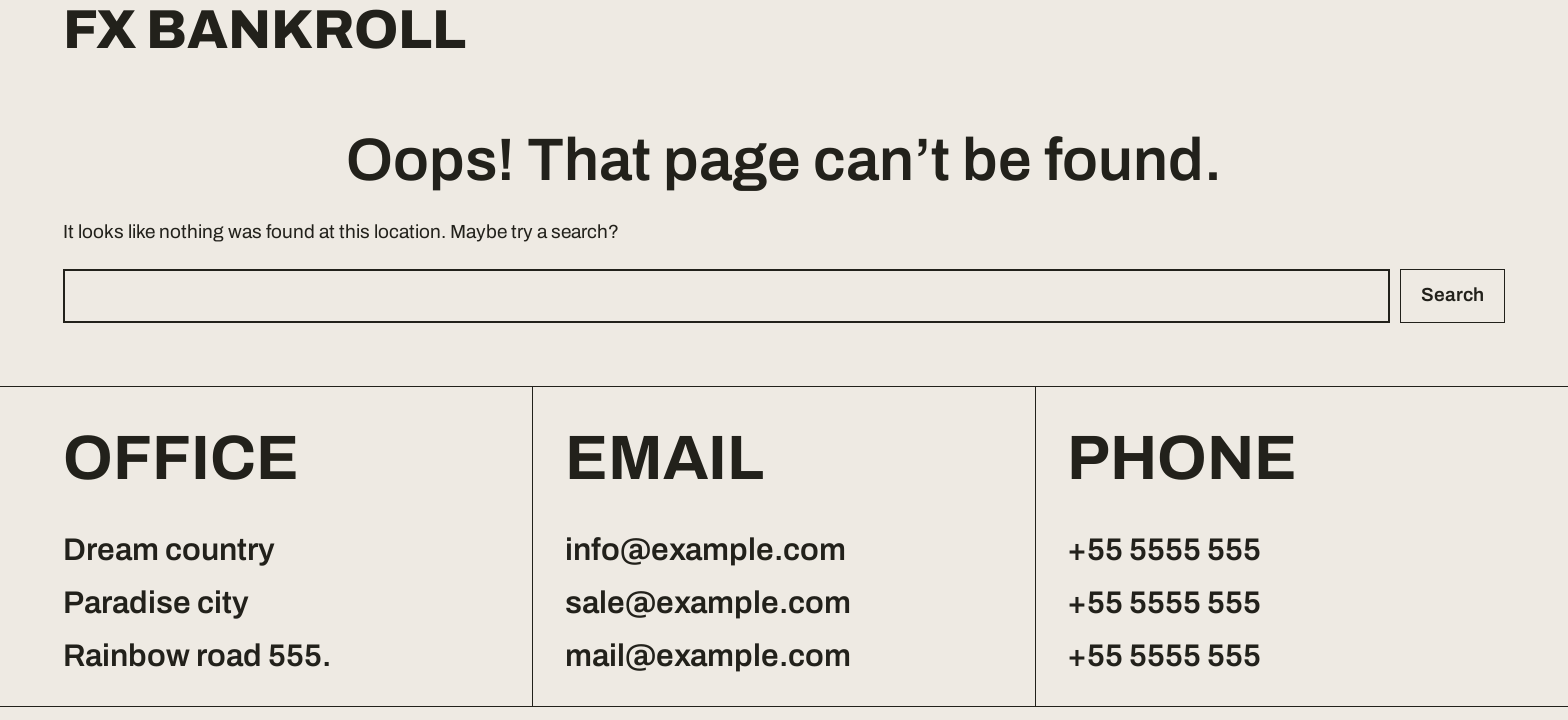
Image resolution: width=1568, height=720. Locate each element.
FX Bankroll (264, 30)
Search (1452, 294)
